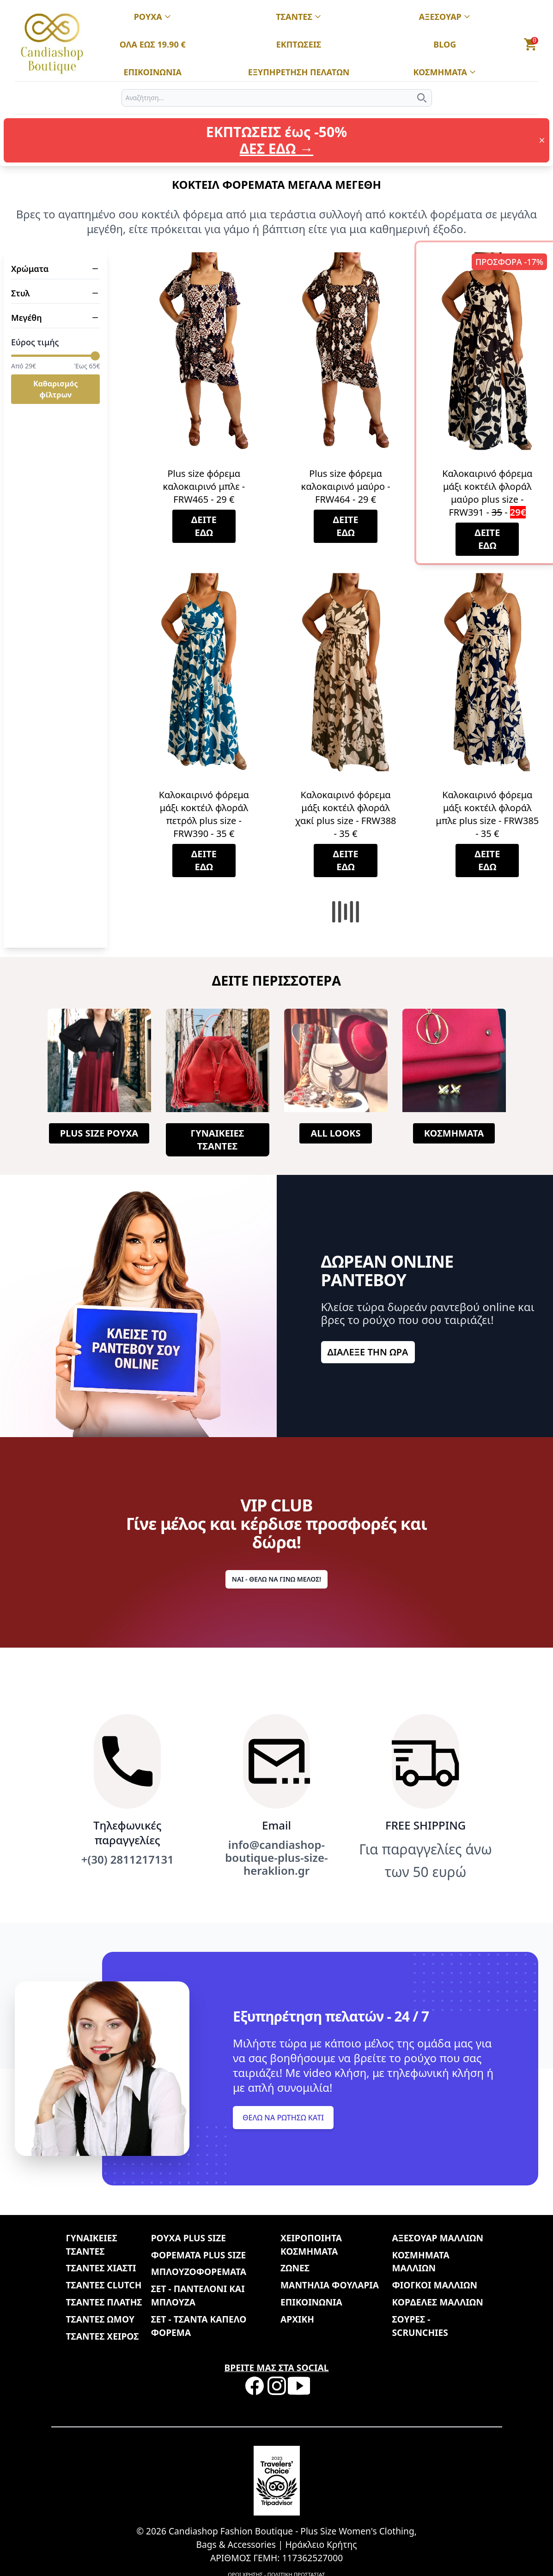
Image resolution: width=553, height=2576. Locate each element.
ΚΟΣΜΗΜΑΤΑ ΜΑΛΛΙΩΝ (420, 2262)
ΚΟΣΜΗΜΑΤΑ (445, 72)
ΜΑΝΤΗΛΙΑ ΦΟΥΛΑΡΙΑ (329, 2285)
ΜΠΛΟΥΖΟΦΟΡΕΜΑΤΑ (198, 2271)
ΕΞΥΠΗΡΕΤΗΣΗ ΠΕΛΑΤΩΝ (299, 72)
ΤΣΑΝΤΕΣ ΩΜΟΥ (100, 2319)
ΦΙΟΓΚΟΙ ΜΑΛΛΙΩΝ (434, 2285)
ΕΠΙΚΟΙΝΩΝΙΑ (152, 72)
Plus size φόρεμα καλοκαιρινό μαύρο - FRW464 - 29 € (345, 486)
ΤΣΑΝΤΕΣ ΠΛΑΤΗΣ (104, 2302)
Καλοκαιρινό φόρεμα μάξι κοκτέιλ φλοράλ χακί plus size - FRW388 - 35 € (345, 814)
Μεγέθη (55, 317)
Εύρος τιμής (35, 342)
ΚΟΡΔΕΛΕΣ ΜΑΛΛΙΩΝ (437, 2302)
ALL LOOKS (335, 1133)
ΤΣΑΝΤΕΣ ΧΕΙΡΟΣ (102, 2336)
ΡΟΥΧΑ (152, 17)
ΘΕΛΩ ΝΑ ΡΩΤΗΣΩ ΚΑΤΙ (283, 2118)
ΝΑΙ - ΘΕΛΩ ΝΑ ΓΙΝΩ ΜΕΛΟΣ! (276, 1579)
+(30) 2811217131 (127, 1859)
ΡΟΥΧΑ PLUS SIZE (188, 2238)
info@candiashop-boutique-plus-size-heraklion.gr (276, 1857)
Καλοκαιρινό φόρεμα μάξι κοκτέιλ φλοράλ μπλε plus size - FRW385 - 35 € (487, 814)
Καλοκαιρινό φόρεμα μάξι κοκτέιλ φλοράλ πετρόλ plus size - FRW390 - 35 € (204, 814)
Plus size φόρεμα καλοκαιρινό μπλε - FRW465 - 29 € (204, 486)
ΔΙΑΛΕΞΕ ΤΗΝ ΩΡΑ (368, 1352)
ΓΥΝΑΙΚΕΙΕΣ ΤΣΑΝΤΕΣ (217, 1139)
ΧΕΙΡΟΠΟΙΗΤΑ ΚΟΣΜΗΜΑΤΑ (311, 2244)
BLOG (444, 45)
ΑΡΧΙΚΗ (297, 2319)
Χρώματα (55, 268)
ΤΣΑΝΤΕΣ (299, 17)
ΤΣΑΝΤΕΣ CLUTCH (104, 2285)
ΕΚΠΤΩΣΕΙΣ (299, 45)
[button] (530, 44)
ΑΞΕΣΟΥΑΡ (445, 17)
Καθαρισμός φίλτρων (55, 389)
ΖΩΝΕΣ (295, 2268)
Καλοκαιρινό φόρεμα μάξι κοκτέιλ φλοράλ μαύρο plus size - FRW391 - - (487, 492)
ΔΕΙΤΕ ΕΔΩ (204, 526)
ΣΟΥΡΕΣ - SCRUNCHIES (420, 2326)
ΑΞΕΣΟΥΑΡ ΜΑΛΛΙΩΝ (437, 2238)
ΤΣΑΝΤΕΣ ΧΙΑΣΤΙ (101, 2268)
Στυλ (55, 293)
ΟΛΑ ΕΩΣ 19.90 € (153, 45)
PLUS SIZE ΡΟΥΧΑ (99, 1133)
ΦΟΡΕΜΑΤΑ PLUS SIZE (198, 2255)
